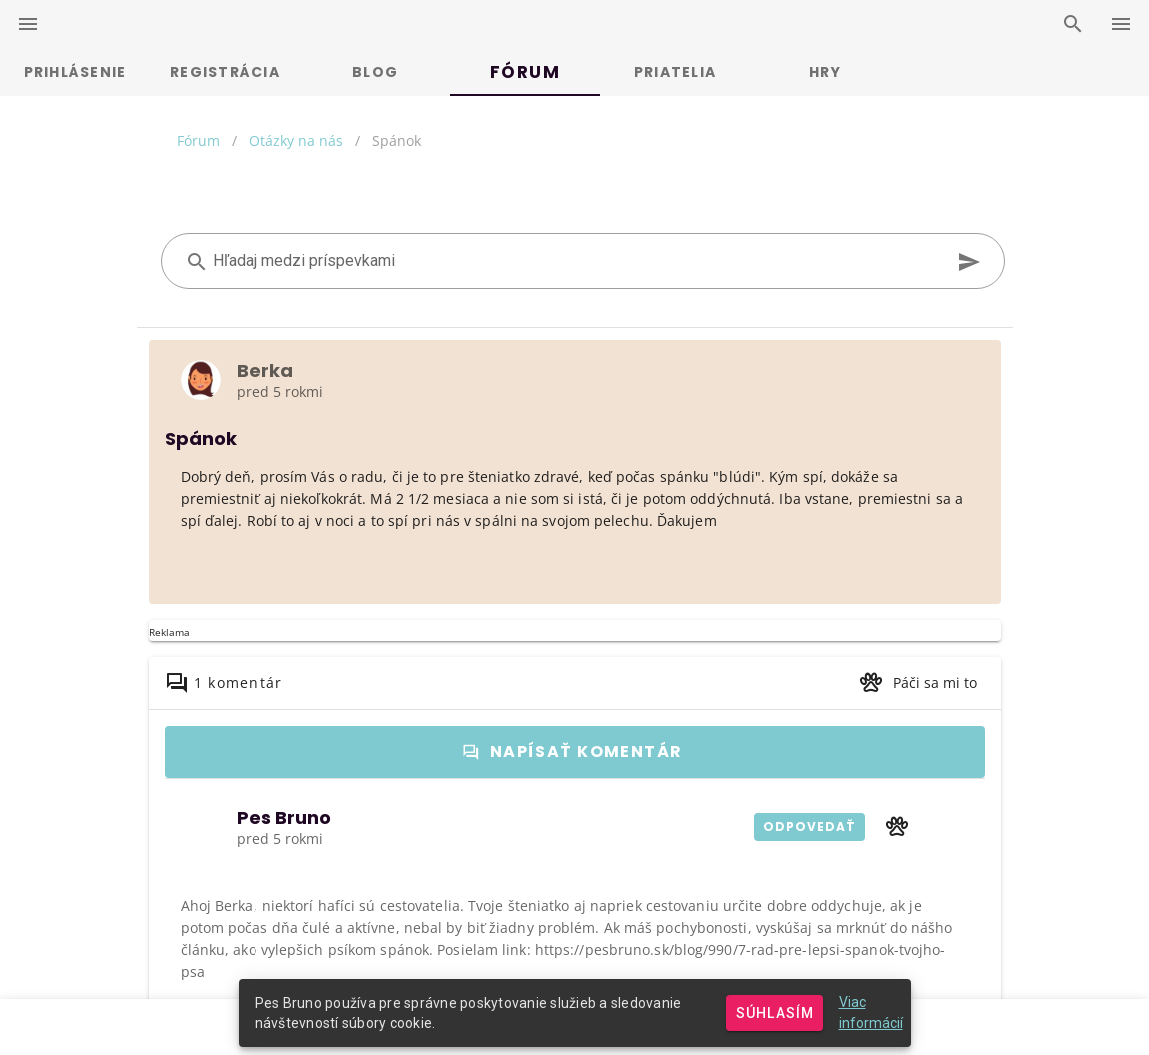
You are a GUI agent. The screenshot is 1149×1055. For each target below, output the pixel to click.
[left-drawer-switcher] (28, 24)
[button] (917, 683)
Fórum (198, 140)
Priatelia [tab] (675, 72)
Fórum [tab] (525, 72)
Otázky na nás (296, 140)
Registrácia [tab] (225, 72)
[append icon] (969, 262)
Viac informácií (871, 1012)
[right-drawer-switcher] (1121, 24)
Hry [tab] (825, 72)
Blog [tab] (375, 72)
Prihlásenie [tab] (75, 72)
